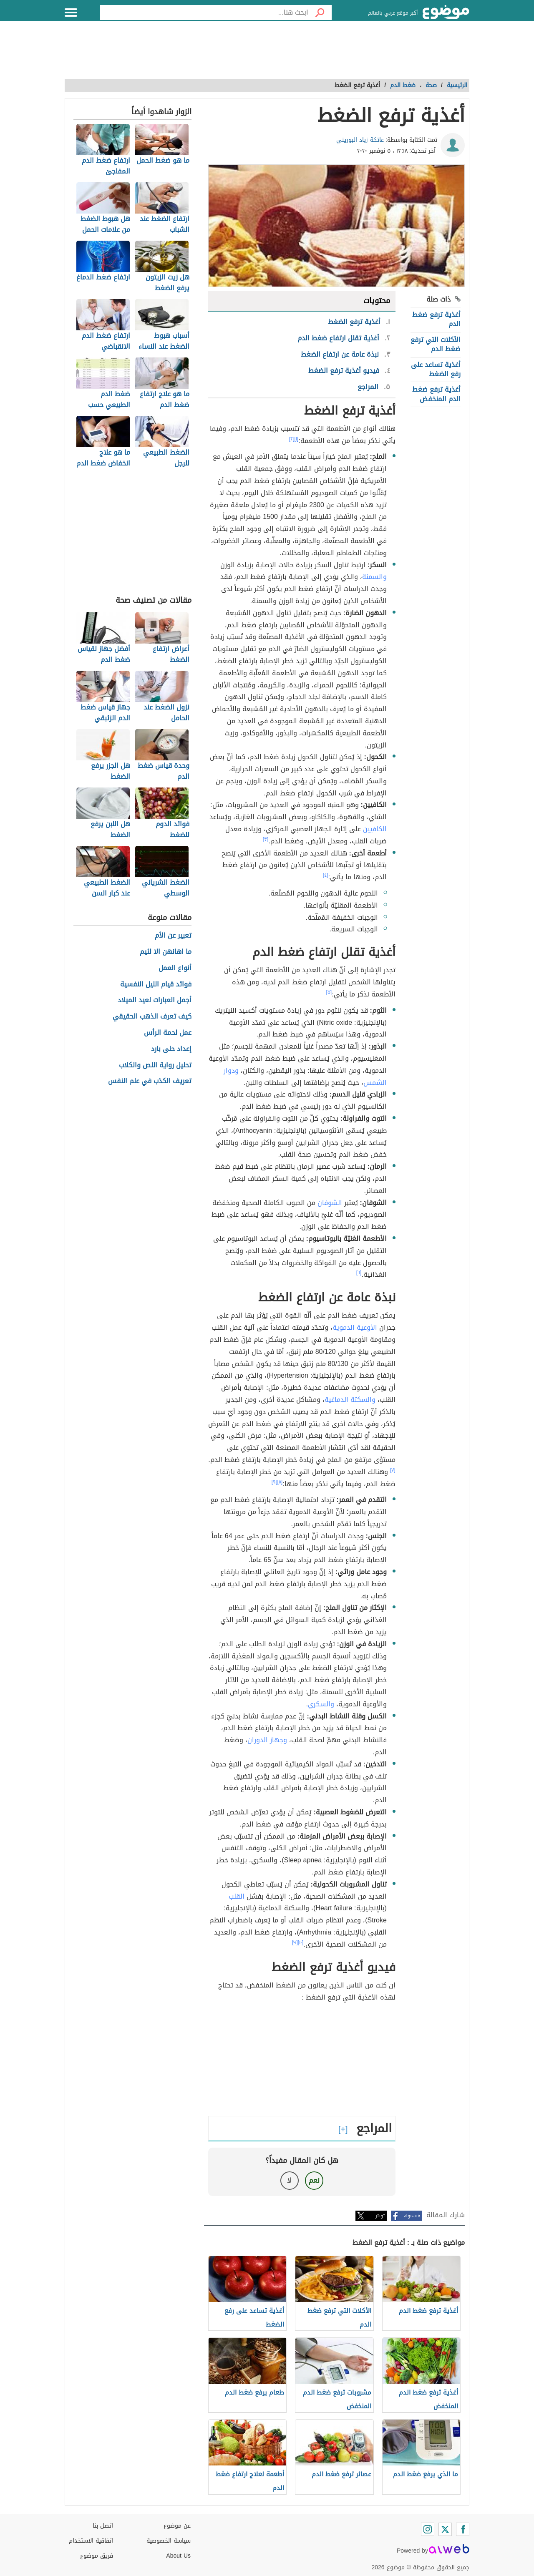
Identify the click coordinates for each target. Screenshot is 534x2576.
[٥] (329, 992)
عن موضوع (177, 2525)
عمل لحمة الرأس (167, 1033)
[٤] (325, 875)
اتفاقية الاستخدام (91, 2540)
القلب (236, 1896)
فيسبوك (412, 2215)
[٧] (392, 1469)
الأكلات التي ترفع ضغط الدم (436, 344)
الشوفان (329, 1202)
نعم (314, 2180)
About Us (178, 2555)
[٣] (266, 839)
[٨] (280, 1482)
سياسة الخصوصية (168, 2540)
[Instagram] (427, 2529)
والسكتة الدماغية (350, 1399)
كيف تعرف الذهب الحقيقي (152, 1017)
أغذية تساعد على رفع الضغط (436, 369)
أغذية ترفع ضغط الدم (436, 319)
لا (289, 2180)
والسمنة (374, 576)
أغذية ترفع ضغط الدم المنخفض (436, 394)
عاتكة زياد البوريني (360, 140)
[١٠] (301, 1942)
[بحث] (320, 12)
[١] (297, 438)
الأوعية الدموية (354, 1327)
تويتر (380, 2215)
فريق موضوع (96, 2555)
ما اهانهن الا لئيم (165, 952)
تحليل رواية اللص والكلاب (155, 1065)
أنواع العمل (175, 968)
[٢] (292, 438)
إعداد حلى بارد (171, 1049)
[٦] (359, 1272)
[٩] (274, 1482)
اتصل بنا (103, 2525)
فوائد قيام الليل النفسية (155, 985)
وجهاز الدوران (267, 1739)
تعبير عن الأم (173, 936)
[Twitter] (445, 2529)
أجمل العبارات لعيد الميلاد (154, 1000)
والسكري (321, 1704)
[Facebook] (462, 2529)
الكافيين (375, 829)
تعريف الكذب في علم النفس (149, 1081)
